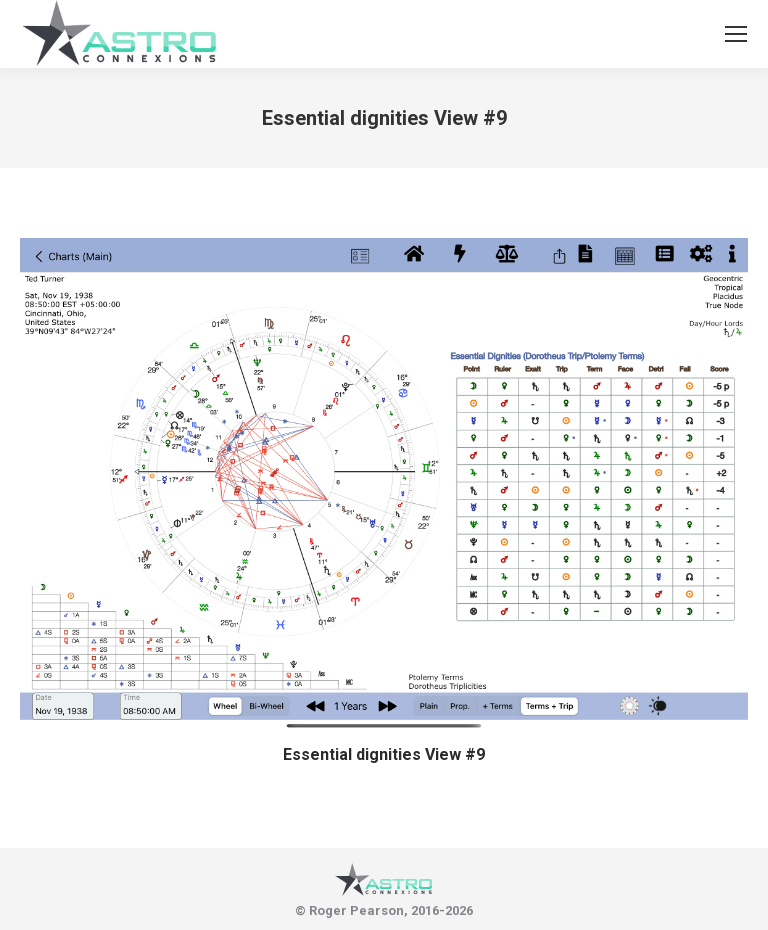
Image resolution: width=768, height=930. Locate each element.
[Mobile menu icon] (736, 34)
